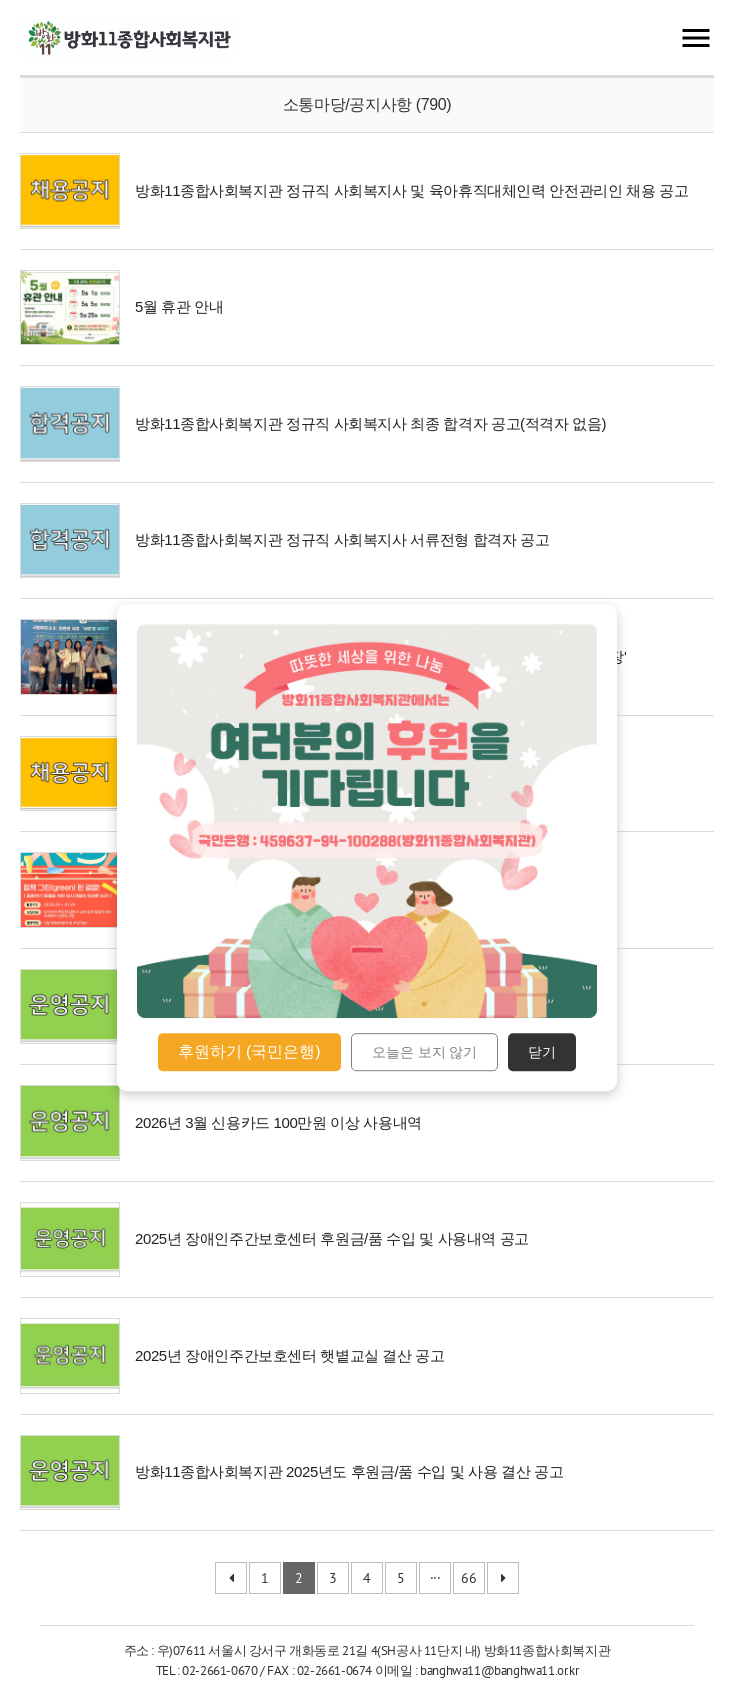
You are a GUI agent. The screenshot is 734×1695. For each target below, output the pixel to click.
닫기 (542, 1052)
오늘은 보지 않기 (425, 1052)
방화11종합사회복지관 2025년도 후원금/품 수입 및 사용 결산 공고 (349, 1471)
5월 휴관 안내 (179, 306)
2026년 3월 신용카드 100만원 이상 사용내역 (278, 1122)
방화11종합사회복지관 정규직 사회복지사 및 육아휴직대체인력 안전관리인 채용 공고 (411, 190)
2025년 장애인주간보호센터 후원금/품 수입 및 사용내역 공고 (332, 1238)
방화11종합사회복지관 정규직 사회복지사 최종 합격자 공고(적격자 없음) (370, 423)
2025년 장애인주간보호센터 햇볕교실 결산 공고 (290, 1355)
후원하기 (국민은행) (249, 1051)
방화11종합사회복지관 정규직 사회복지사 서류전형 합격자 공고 (342, 539)
